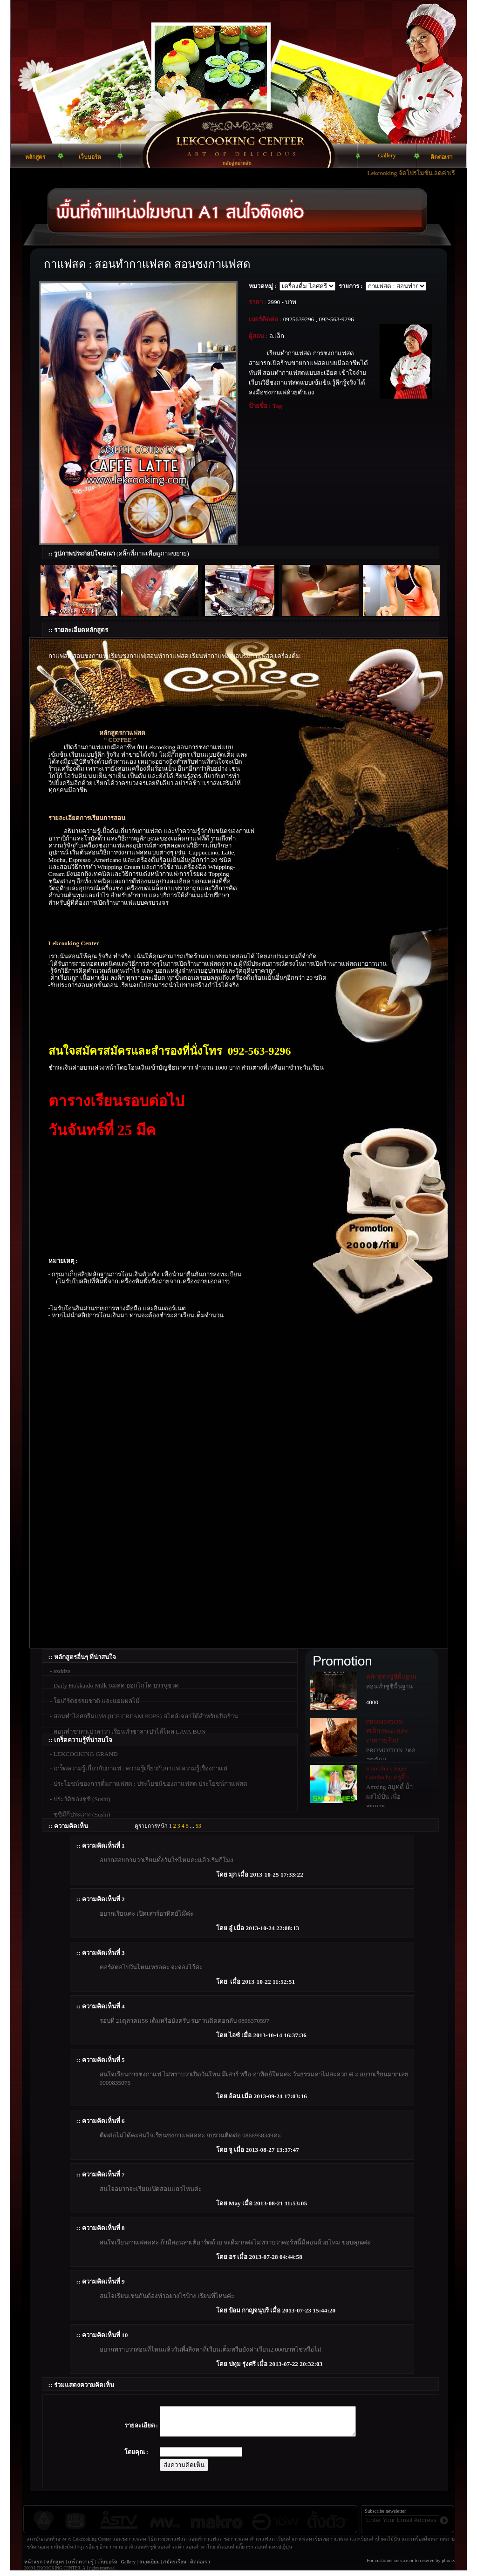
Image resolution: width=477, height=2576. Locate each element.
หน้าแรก (33, 2567)
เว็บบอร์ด (107, 2567)
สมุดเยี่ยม (149, 2567)
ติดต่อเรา (200, 2567)
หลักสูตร (55, 2567)
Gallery (128, 2567)
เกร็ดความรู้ (81, 2567)
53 (198, 1826)
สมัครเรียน (174, 2567)
